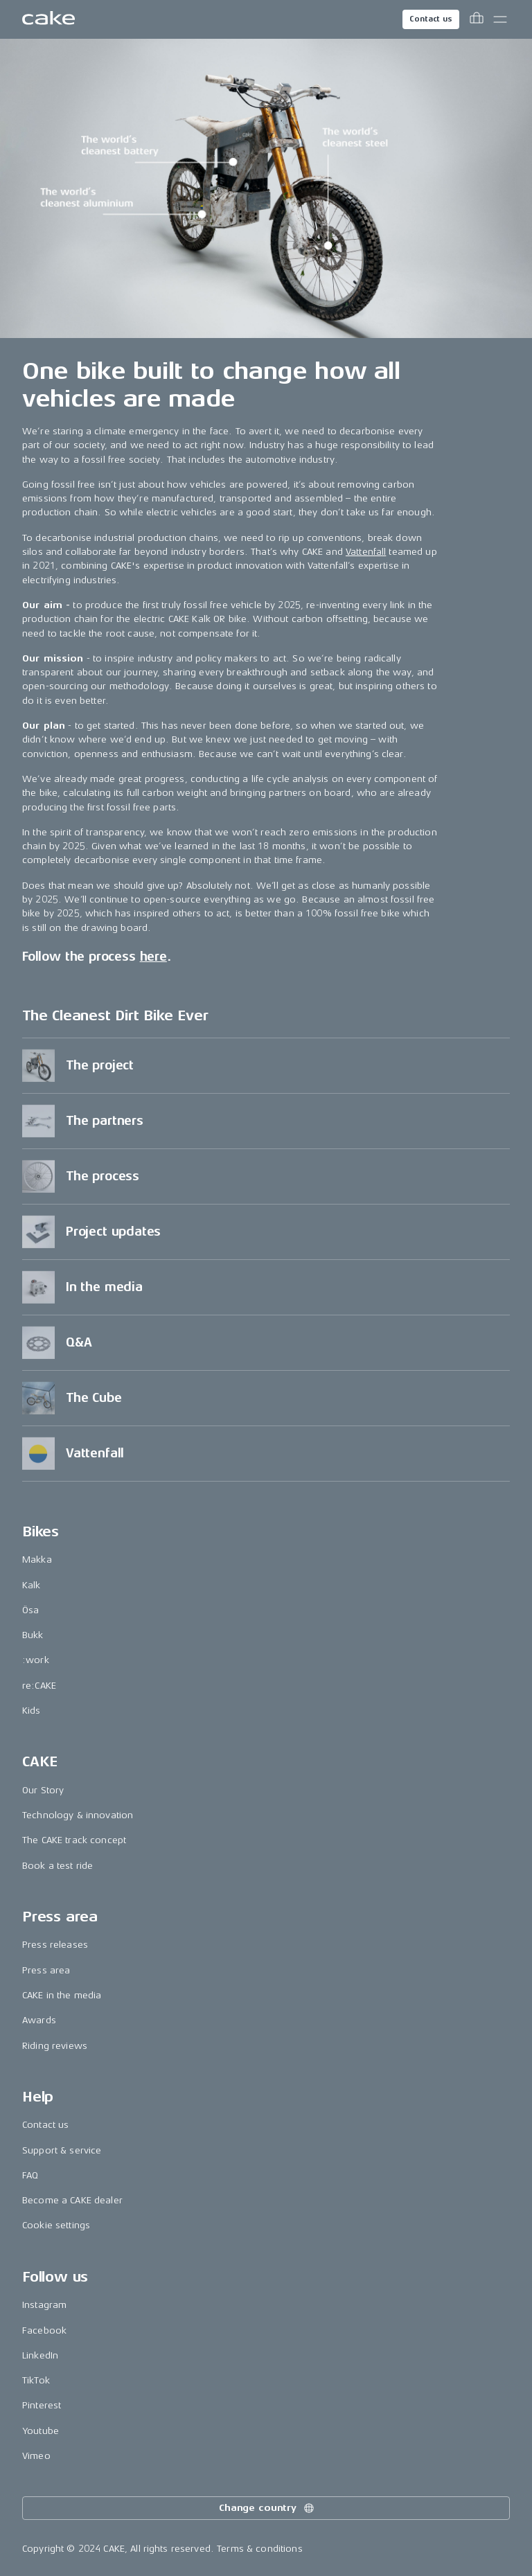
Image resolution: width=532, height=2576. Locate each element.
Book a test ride (57, 1865)
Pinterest (41, 2405)
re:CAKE (39, 1685)
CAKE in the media (61, 1995)
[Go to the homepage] (48, 19)
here (153, 956)
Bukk (33, 1635)
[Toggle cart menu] (476, 19)
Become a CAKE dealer (72, 2200)
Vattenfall (366, 552)
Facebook (44, 2330)
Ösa (30, 1610)
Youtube (40, 2431)
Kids (31, 1710)
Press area (46, 1970)
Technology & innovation (77, 1815)
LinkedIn (40, 2355)
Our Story (43, 1790)
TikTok (36, 2380)
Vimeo (36, 2456)
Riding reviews (54, 2046)
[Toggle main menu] (500, 19)
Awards (39, 2020)
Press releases (55, 1944)
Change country (267, 2508)
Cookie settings (56, 2225)
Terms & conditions (260, 2548)
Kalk (31, 1585)
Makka (37, 1559)
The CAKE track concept (74, 1840)
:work (35, 1660)
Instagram (44, 2305)
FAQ (30, 2175)
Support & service (61, 2150)
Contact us (430, 19)
